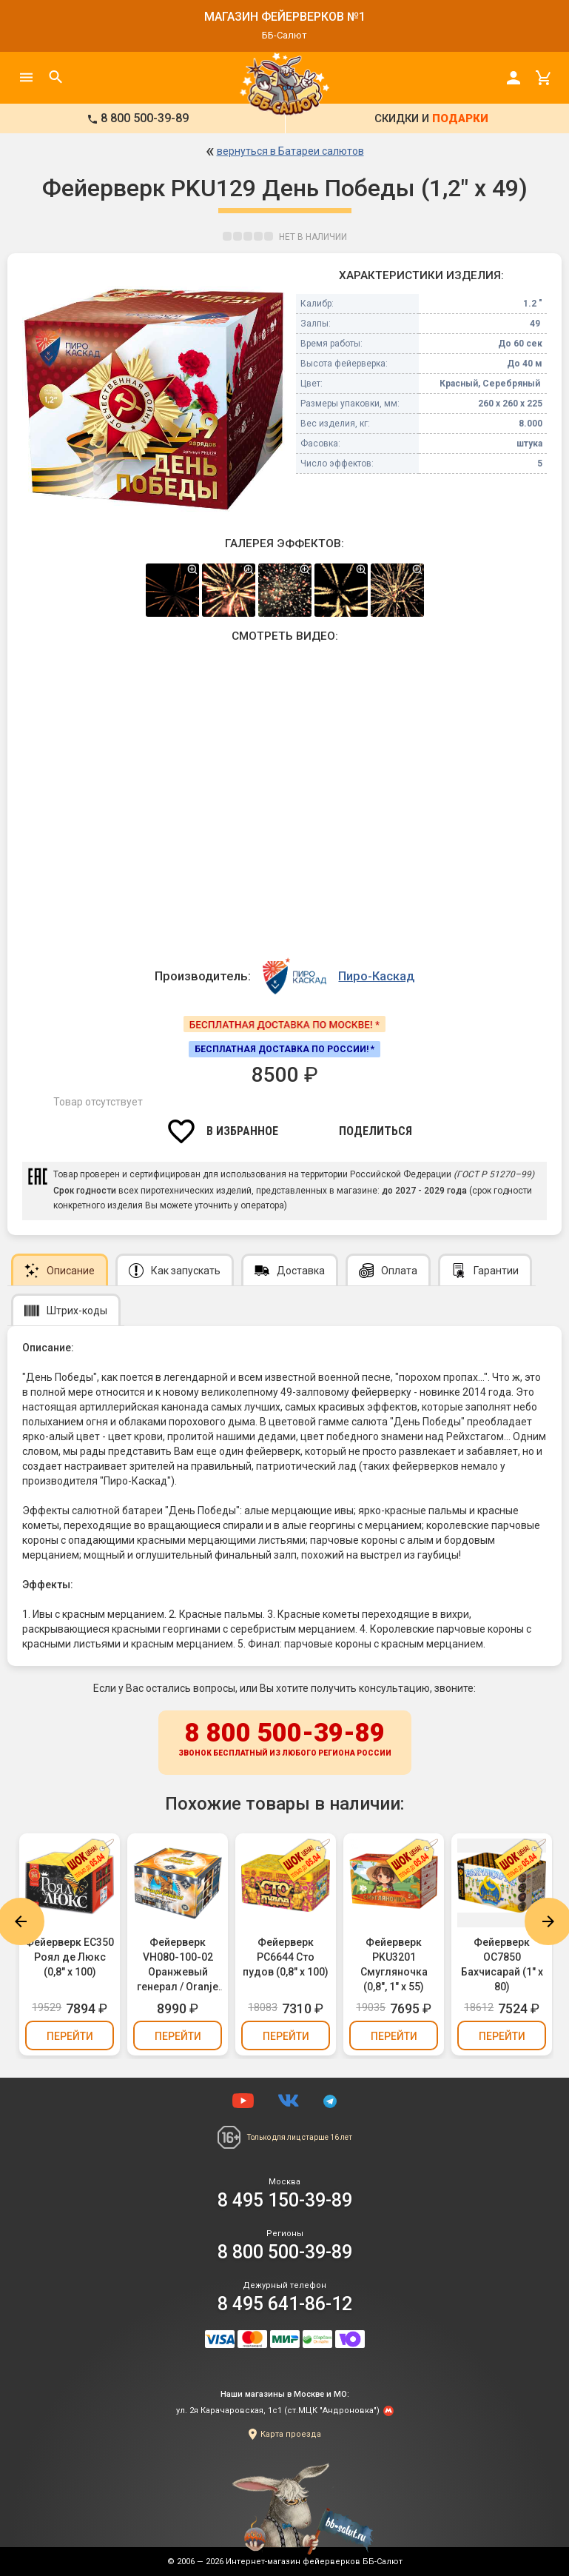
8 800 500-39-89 (284, 1740)
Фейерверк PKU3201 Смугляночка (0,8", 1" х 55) (394, 1964)
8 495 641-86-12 (285, 2304)
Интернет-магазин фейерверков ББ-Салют (314, 2561)
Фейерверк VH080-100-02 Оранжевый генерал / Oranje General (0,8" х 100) (177, 1965)
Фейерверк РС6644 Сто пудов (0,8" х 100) (286, 1957)
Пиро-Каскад (376, 975)
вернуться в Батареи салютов (290, 151)
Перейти (70, 2036)
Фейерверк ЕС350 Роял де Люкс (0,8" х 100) (69, 1957)
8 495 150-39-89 (285, 2200)
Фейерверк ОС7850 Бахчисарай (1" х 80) (502, 1964)
